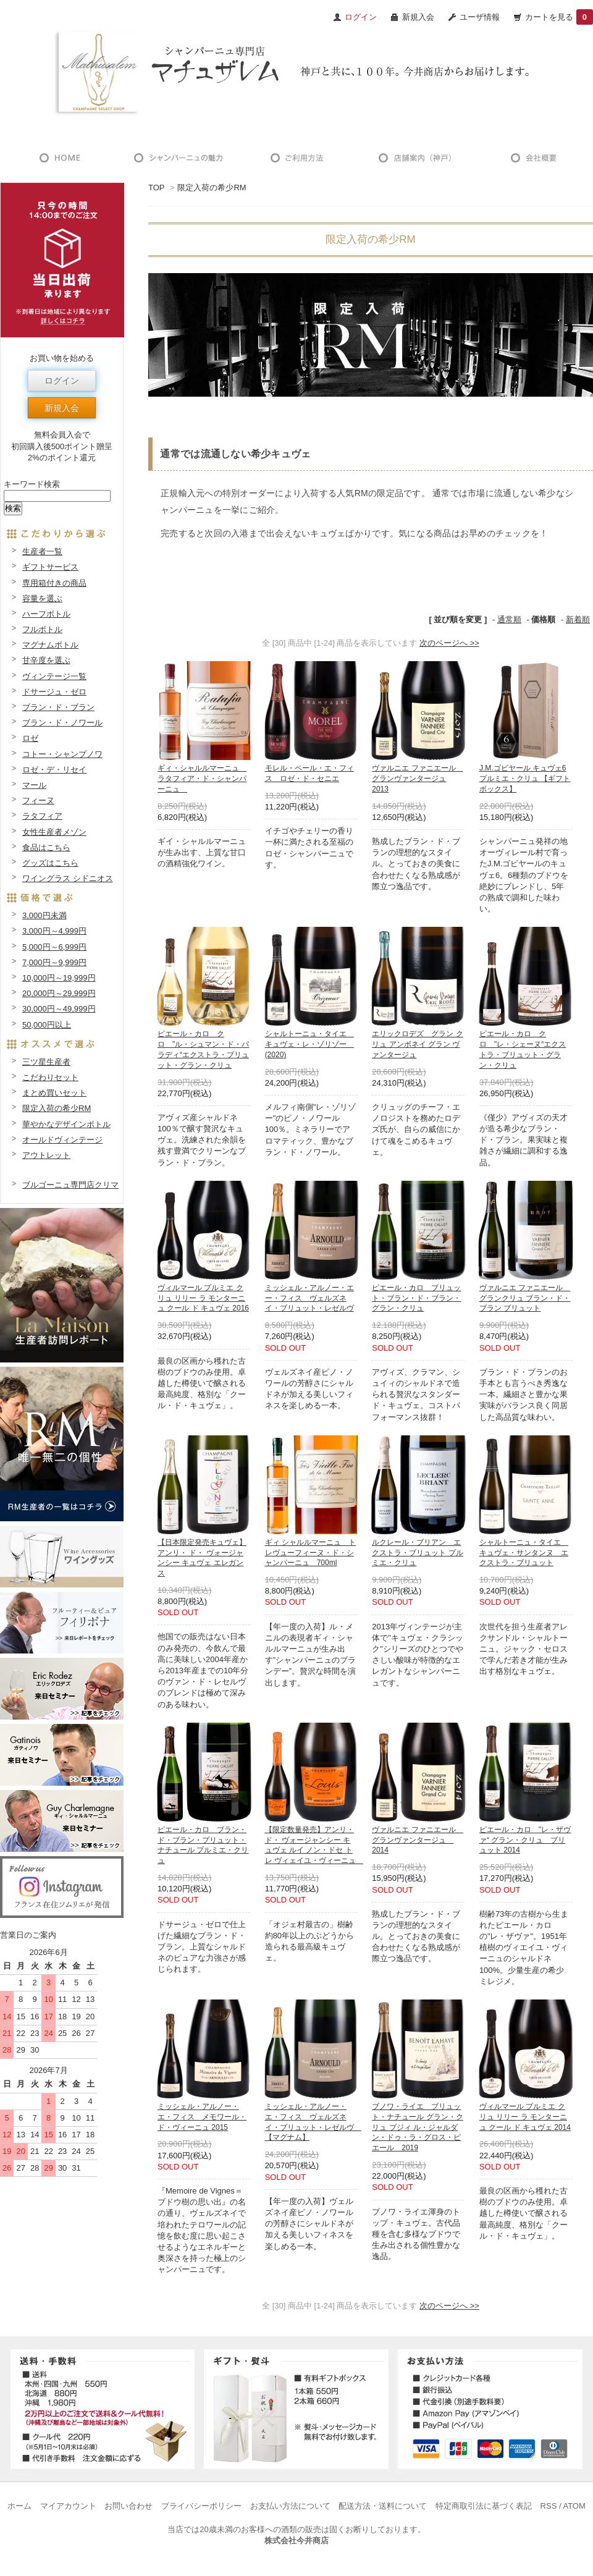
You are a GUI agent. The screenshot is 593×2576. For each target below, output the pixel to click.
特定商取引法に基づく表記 (483, 2506)
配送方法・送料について (383, 2506)
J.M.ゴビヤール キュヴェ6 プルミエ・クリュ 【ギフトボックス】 (524, 778)
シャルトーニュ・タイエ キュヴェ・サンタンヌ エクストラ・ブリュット (523, 1553)
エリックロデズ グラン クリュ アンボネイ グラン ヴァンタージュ (417, 1044)
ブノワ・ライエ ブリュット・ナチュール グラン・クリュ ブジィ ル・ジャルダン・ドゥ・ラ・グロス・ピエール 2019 (417, 2127)
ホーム (19, 2506)
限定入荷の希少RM (211, 187)
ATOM (574, 2506)
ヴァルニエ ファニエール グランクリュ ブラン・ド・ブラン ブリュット (524, 1298)
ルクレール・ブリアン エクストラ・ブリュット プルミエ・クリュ (417, 1553)
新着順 (578, 619)
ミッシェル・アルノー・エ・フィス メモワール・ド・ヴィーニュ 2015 (202, 2117)
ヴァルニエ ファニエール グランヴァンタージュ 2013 (417, 778)
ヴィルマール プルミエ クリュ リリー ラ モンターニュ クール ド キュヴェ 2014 (525, 2117)
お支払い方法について (290, 2506)
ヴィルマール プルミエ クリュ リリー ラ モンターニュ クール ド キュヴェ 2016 (203, 1298)
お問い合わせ (128, 2506)
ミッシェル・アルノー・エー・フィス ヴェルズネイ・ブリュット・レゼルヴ (309, 1298)
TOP (156, 187)
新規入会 (418, 17)
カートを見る (559, 17)
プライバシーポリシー (201, 2506)
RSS (548, 2506)
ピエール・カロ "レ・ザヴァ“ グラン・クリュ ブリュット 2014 (525, 1840)
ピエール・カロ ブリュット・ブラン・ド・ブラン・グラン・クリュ (416, 1298)
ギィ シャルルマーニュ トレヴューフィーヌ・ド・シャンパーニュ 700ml (310, 1553)
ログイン (61, 381)
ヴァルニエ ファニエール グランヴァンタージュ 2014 (417, 1840)
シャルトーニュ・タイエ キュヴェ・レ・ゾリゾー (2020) (309, 1044)
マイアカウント (68, 2506)
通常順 (509, 619)
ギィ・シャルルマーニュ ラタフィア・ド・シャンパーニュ (202, 778)
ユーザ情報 (480, 17)
